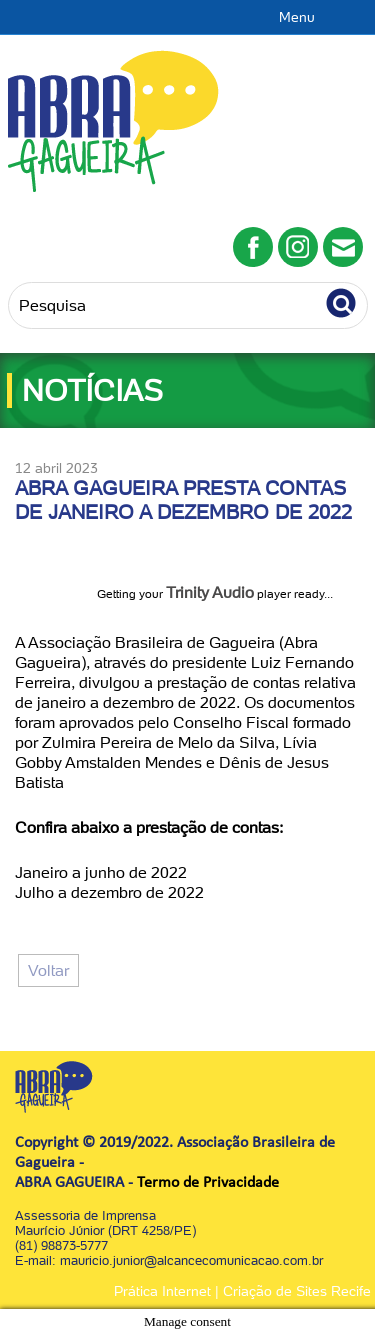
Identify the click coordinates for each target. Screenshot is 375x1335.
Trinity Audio (210, 592)
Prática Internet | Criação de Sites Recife (242, 1291)
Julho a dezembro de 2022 (109, 892)
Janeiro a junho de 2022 (101, 872)
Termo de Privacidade (208, 1183)
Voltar (48, 970)
